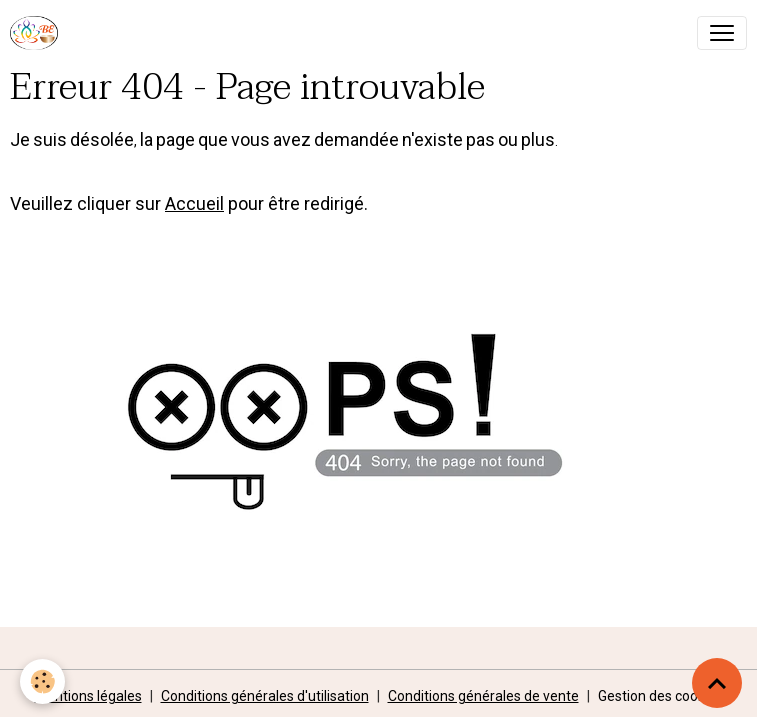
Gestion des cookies (660, 696)
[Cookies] (42, 681)
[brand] (38, 33)
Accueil (194, 203)
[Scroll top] (717, 683)
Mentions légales (88, 696)
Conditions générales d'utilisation (265, 696)
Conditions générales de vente (483, 696)
